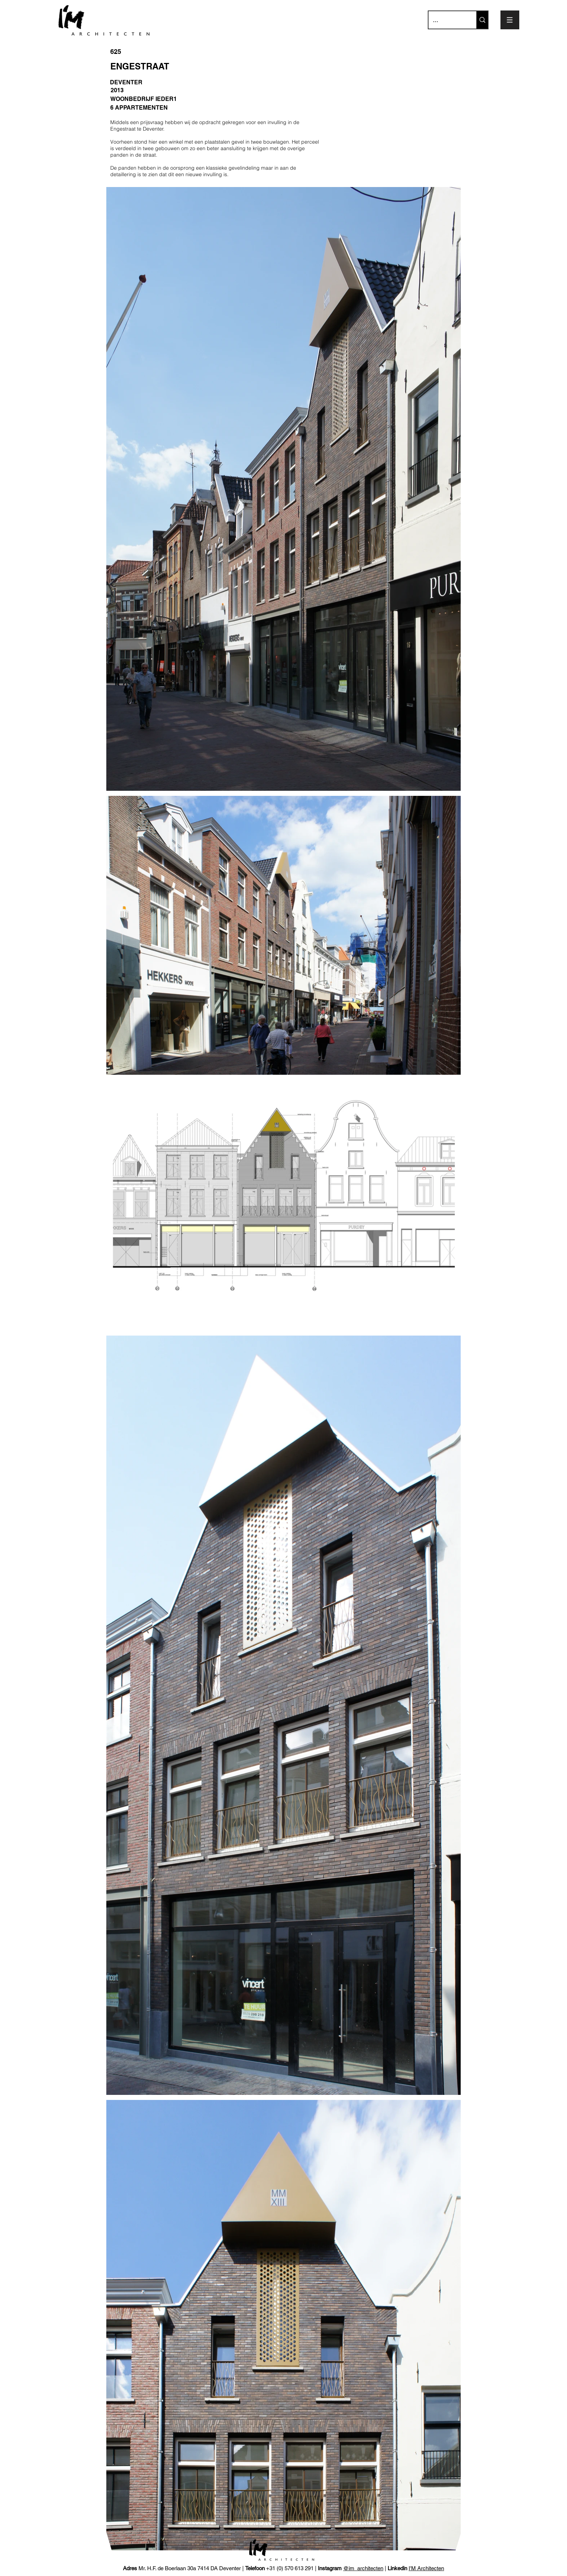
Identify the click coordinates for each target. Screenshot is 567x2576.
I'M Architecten (426, 2568)
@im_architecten (363, 2568)
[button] (509, 19)
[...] (447, 20)
